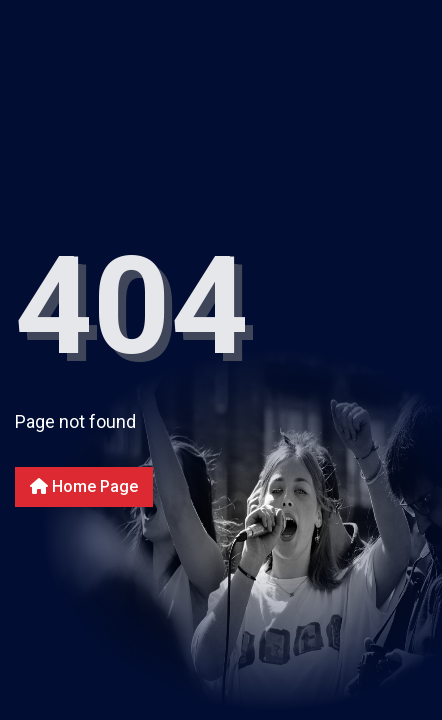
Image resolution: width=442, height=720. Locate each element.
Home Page (84, 486)
